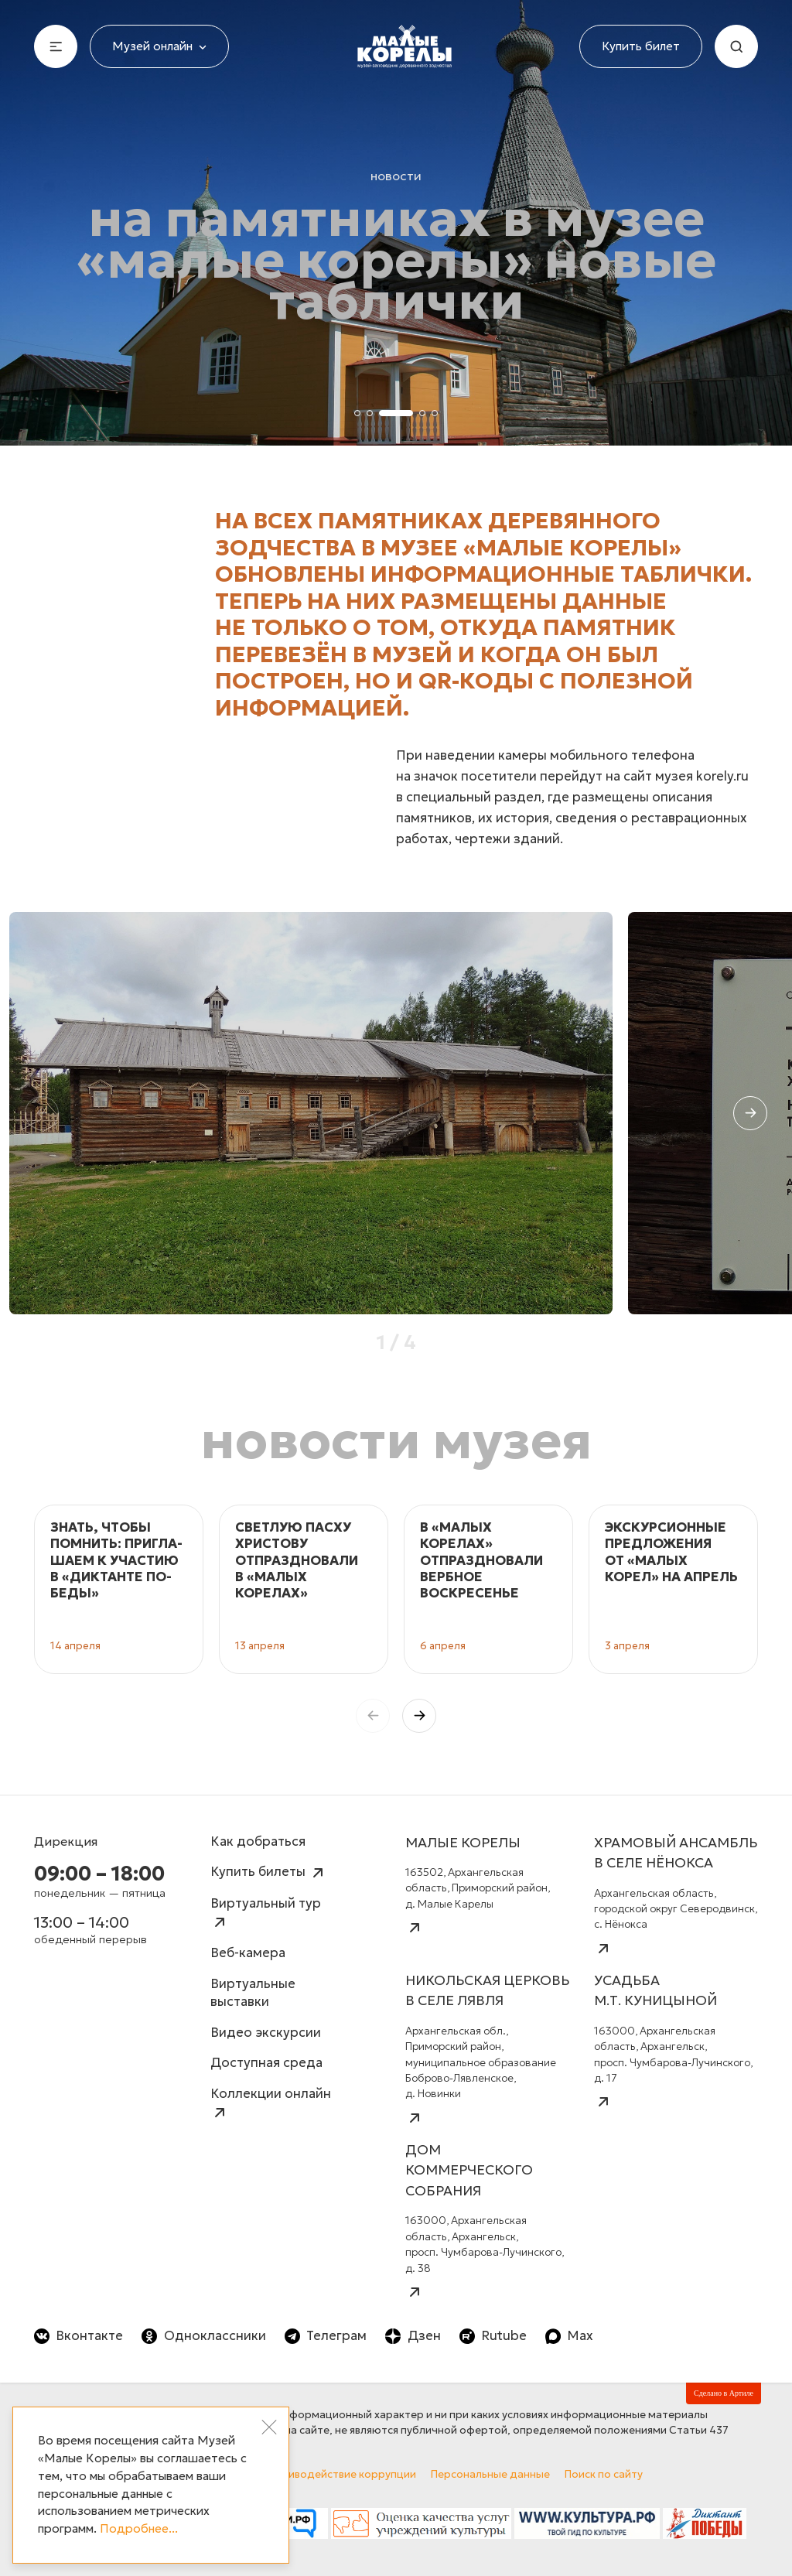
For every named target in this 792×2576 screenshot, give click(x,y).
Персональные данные (490, 2474)
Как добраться (258, 1841)
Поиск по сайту (604, 2474)
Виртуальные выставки (252, 1993)
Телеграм (326, 2336)
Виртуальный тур (265, 1913)
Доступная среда (266, 2063)
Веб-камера (247, 1953)
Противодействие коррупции (338, 2474)
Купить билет (641, 46)
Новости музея (396, 1439)
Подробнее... (139, 2528)
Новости (396, 175)
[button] (750, 1113)
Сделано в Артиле (723, 2393)
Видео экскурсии (265, 2032)
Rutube (493, 2336)
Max (569, 2336)
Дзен (412, 2336)
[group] (311, 1113)
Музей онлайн (159, 46)
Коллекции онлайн (270, 2104)
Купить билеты (268, 1873)
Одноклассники (203, 2336)
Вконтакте (78, 2336)
